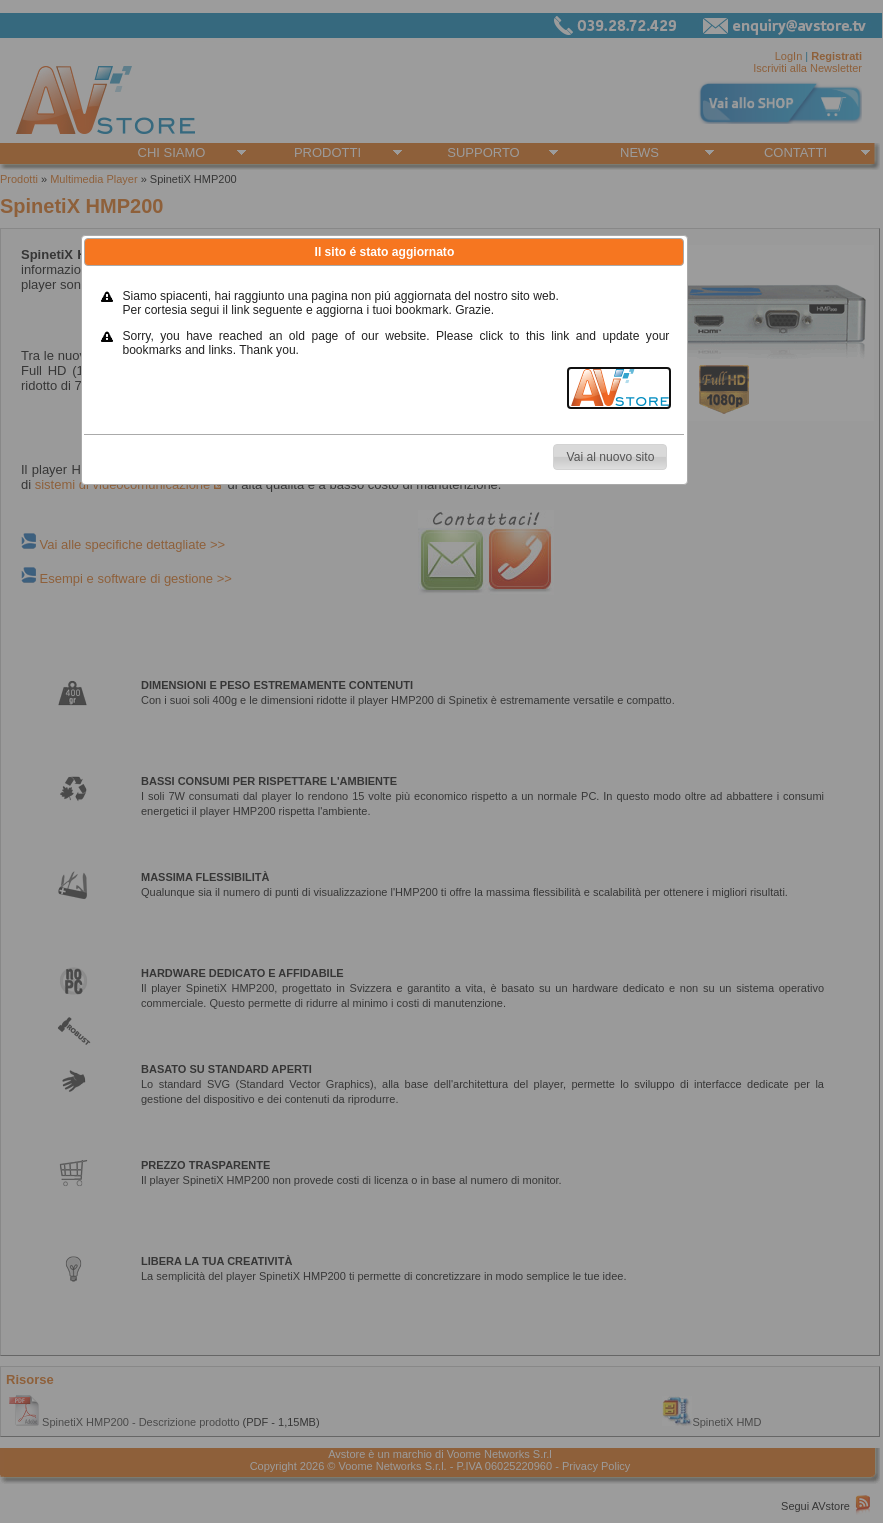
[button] (610, 457)
